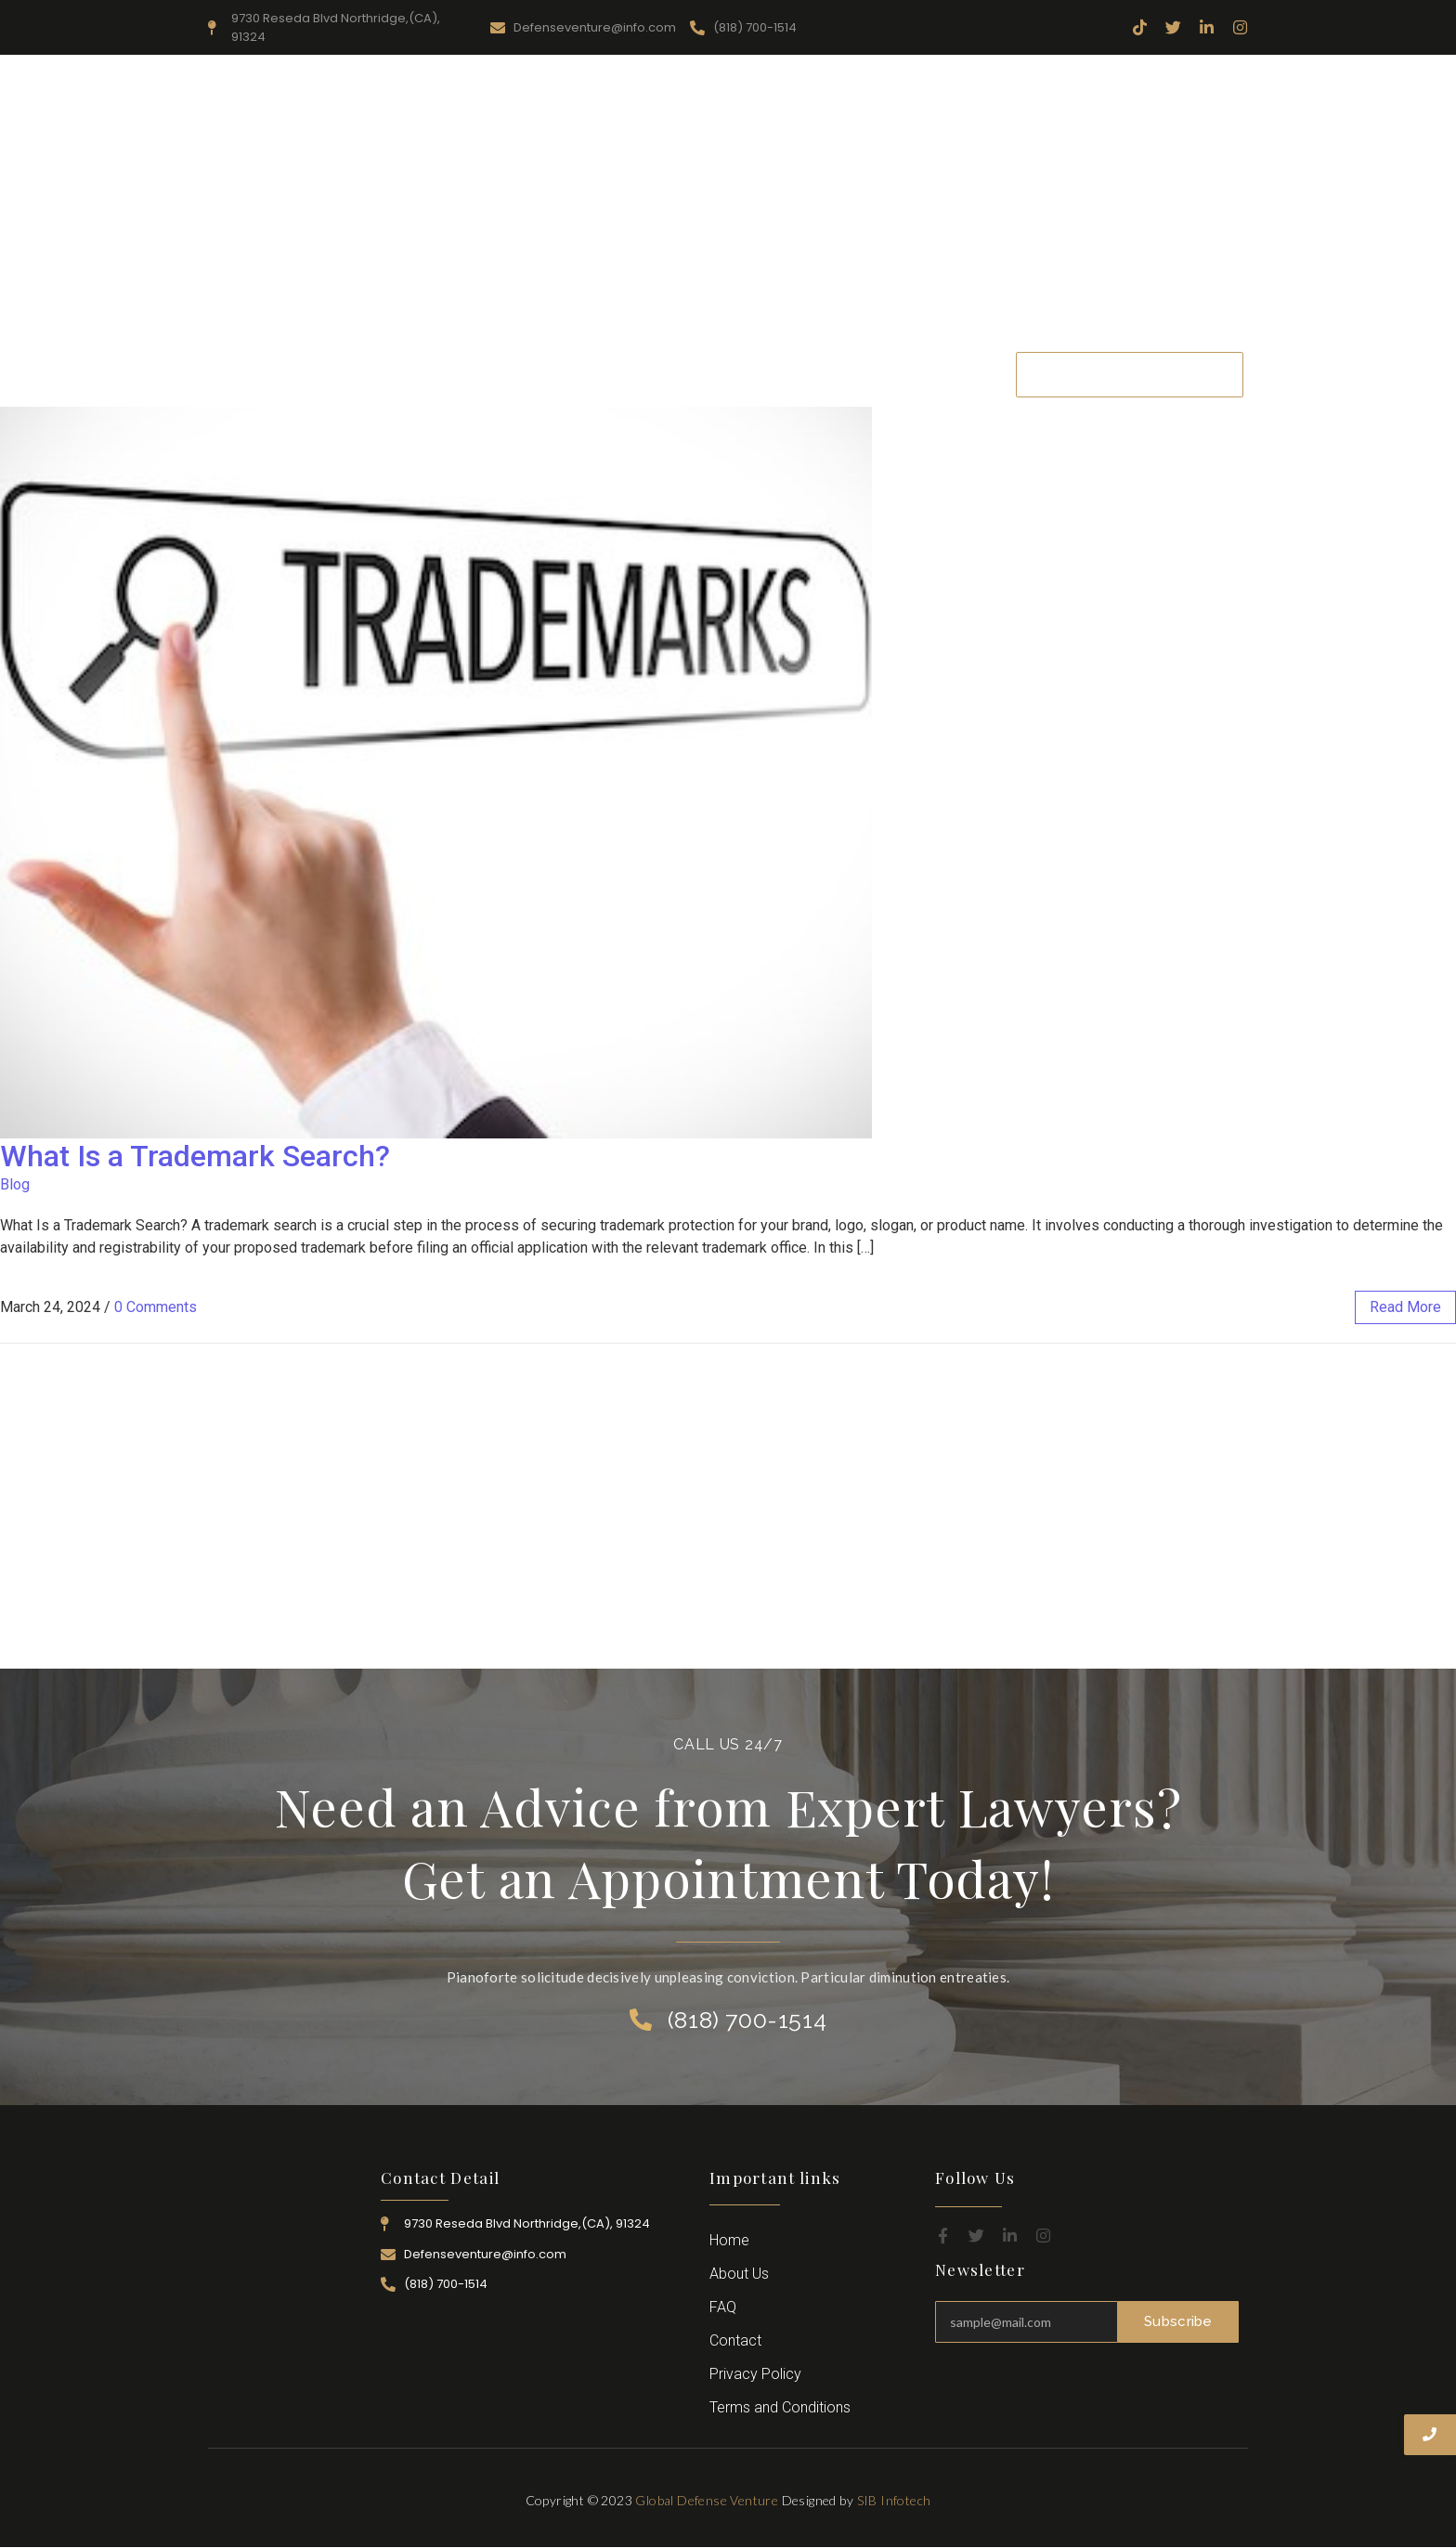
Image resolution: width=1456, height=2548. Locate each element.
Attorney (797, 374)
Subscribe (1178, 2321)
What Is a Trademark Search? (195, 1156)
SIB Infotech (894, 2500)
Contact (954, 374)
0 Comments (155, 1307)
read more (1405, 1307)
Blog (15, 1184)
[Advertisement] (728, 203)
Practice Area (694, 374)
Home (408, 374)
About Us (492, 374)
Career (877, 374)
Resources (588, 374)
